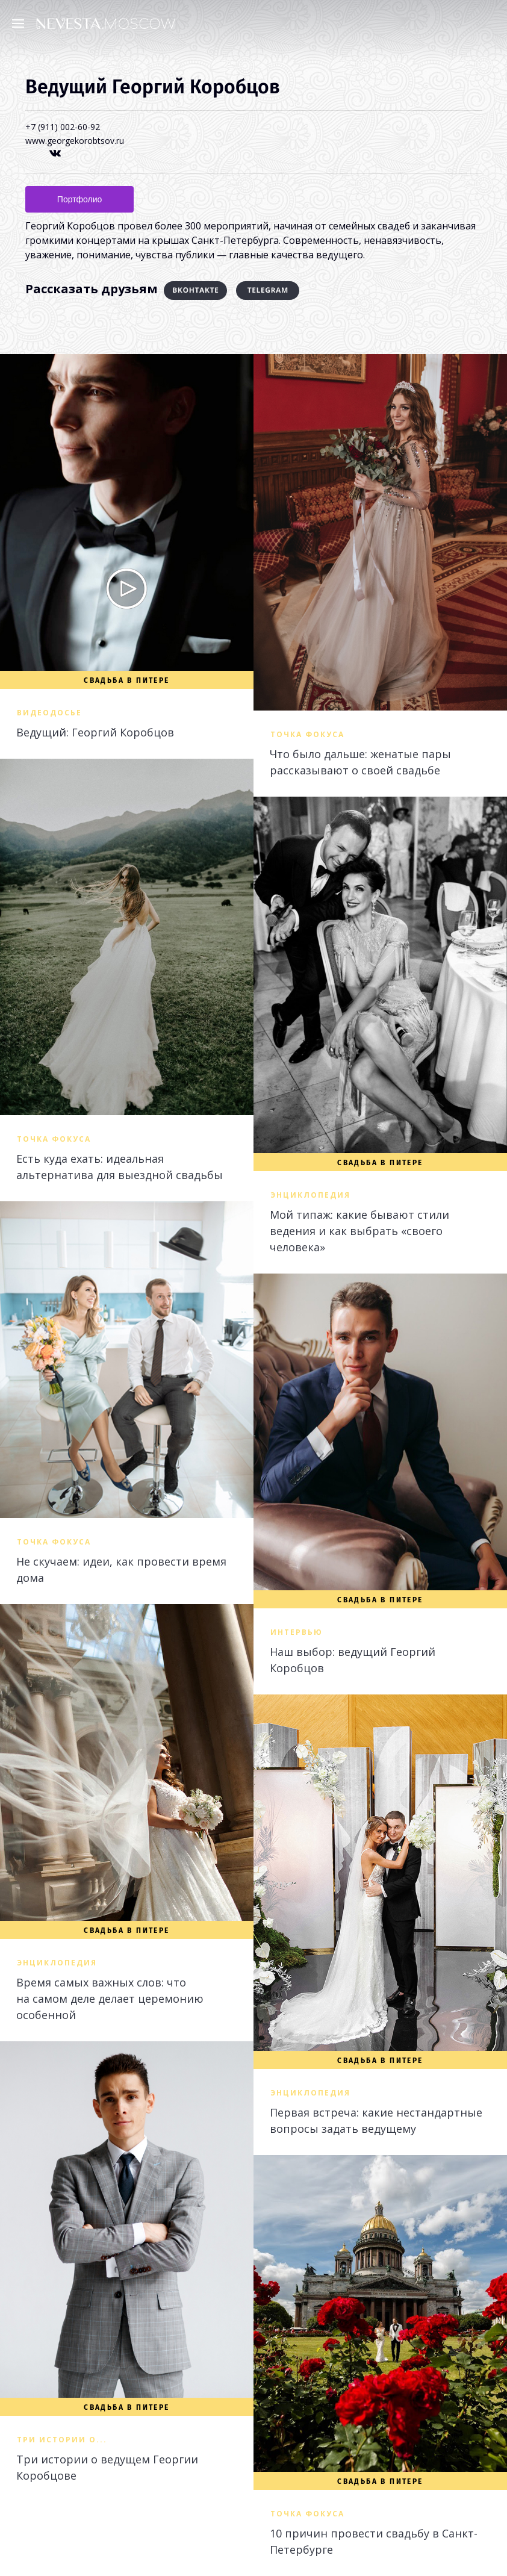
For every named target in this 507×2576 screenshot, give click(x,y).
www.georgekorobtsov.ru (74, 140)
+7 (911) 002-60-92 (62, 126)
